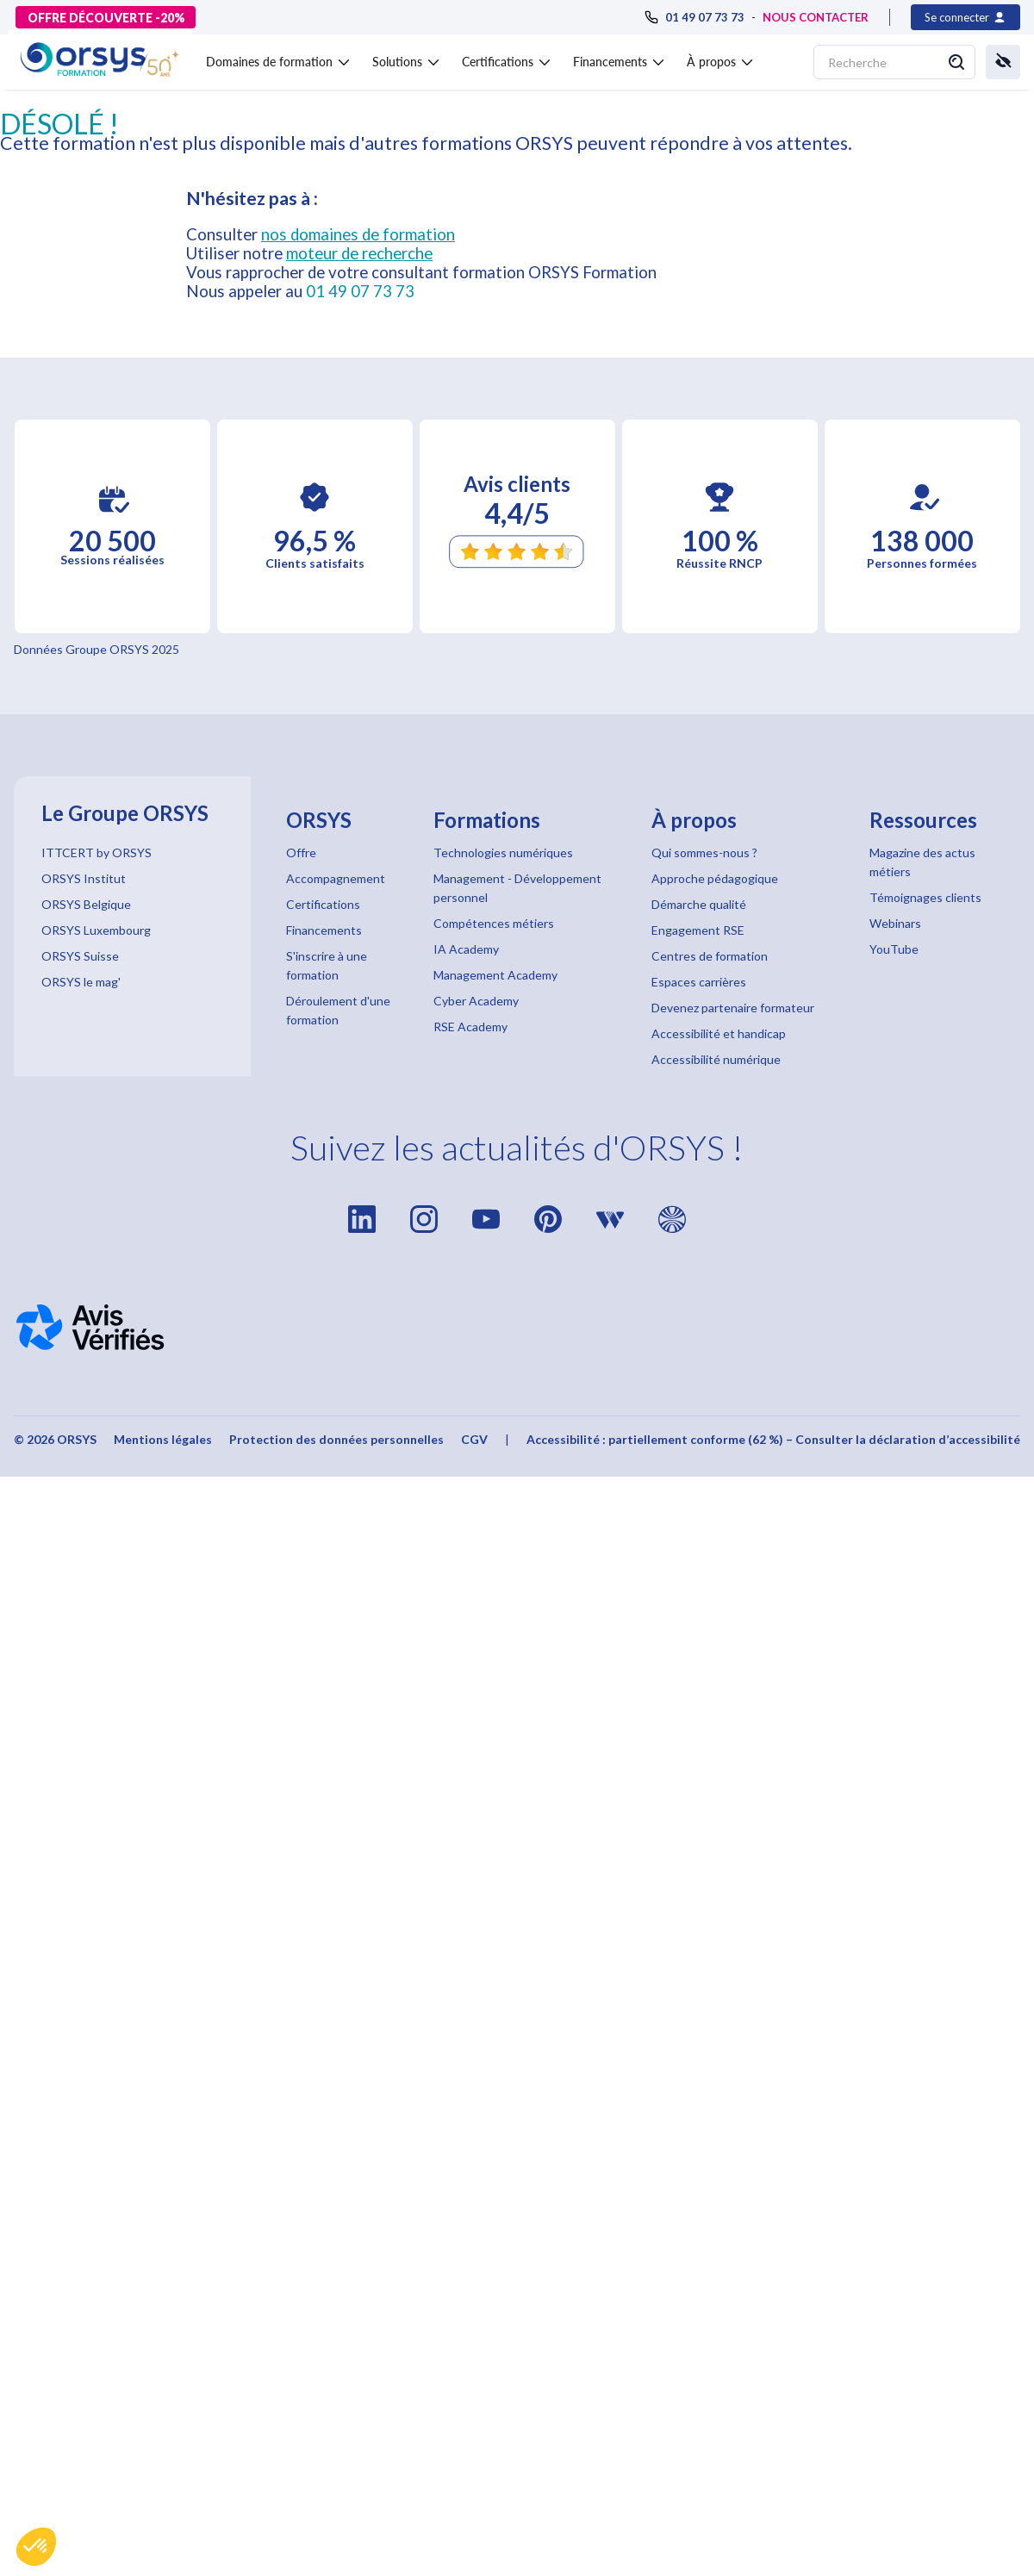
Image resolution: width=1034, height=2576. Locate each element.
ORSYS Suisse (80, 956)
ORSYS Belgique (86, 904)
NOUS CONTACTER (816, 17)
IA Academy (466, 949)
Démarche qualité (698, 904)
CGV (474, 1439)
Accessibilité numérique (716, 1059)
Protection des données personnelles (336, 1439)
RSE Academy (470, 1026)
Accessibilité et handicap (718, 1033)
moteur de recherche (359, 253)
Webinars (895, 923)
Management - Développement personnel (517, 888)
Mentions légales (163, 1439)
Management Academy (495, 975)
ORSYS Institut (83, 878)
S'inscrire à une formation (326, 965)
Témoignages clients (925, 897)
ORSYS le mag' (81, 981)
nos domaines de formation (358, 234)
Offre (301, 852)
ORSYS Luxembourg (96, 930)
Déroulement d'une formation (338, 1010)
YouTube (894, 949)
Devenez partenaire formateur (732, 1007)
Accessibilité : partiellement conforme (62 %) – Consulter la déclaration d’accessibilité (773, 1439)
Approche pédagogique (714, 878)
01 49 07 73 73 (360, 291)
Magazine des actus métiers (922, 862)
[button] (36, 2546)
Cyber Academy (476, 1000)
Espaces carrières (698, 981)
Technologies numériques (503, 852)
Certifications (323, 904)
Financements (324, 930)
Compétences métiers (493, 923)
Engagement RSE (697, 930)
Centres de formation (709, 956)
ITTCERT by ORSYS (96, 852)
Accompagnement (335, 878)
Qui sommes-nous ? (704, 852)
